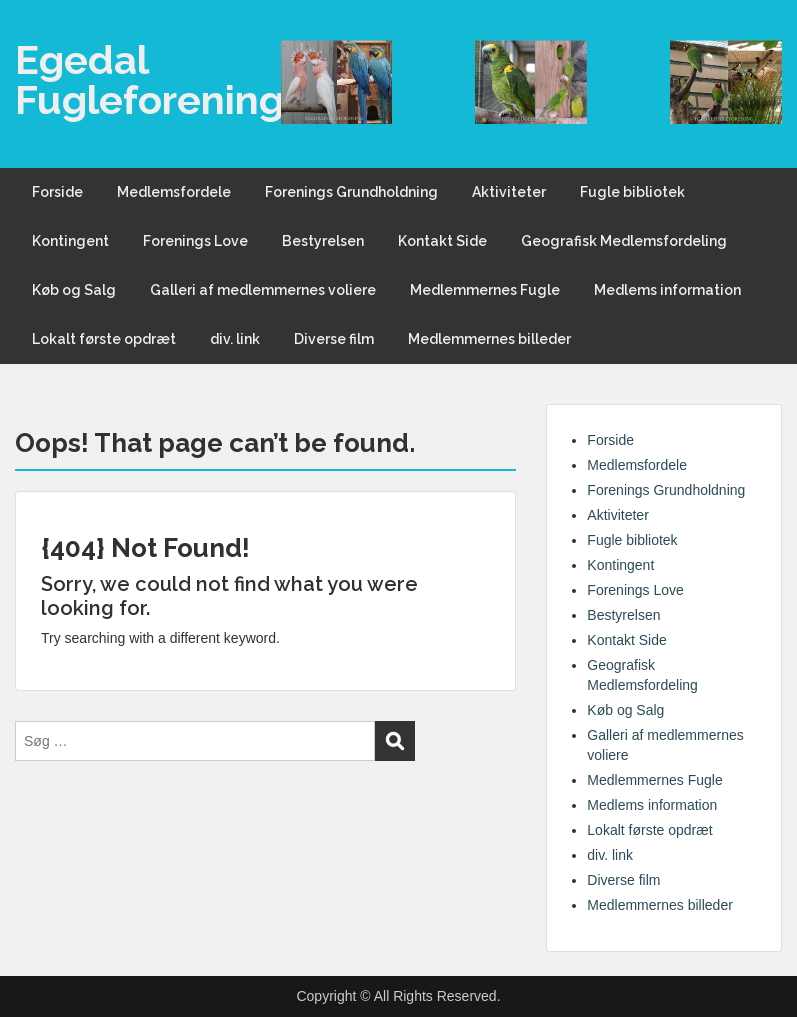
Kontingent (70, 241)
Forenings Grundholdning (351, 192)
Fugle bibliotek (632, 192)
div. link (235, 339)
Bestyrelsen (323, 241)
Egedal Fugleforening (149, 79)
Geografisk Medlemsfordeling (624, 241)
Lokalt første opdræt (104, 339)
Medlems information (667, 290)
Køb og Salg (74, 290)
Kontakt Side (442, 241)
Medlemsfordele (174, 192)
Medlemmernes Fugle (485, 290)
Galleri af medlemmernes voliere (263, 290)
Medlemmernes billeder (489, 339)
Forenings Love (195, 241)
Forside (57, 192)
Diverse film (334, 339)
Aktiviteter (509, 192)
